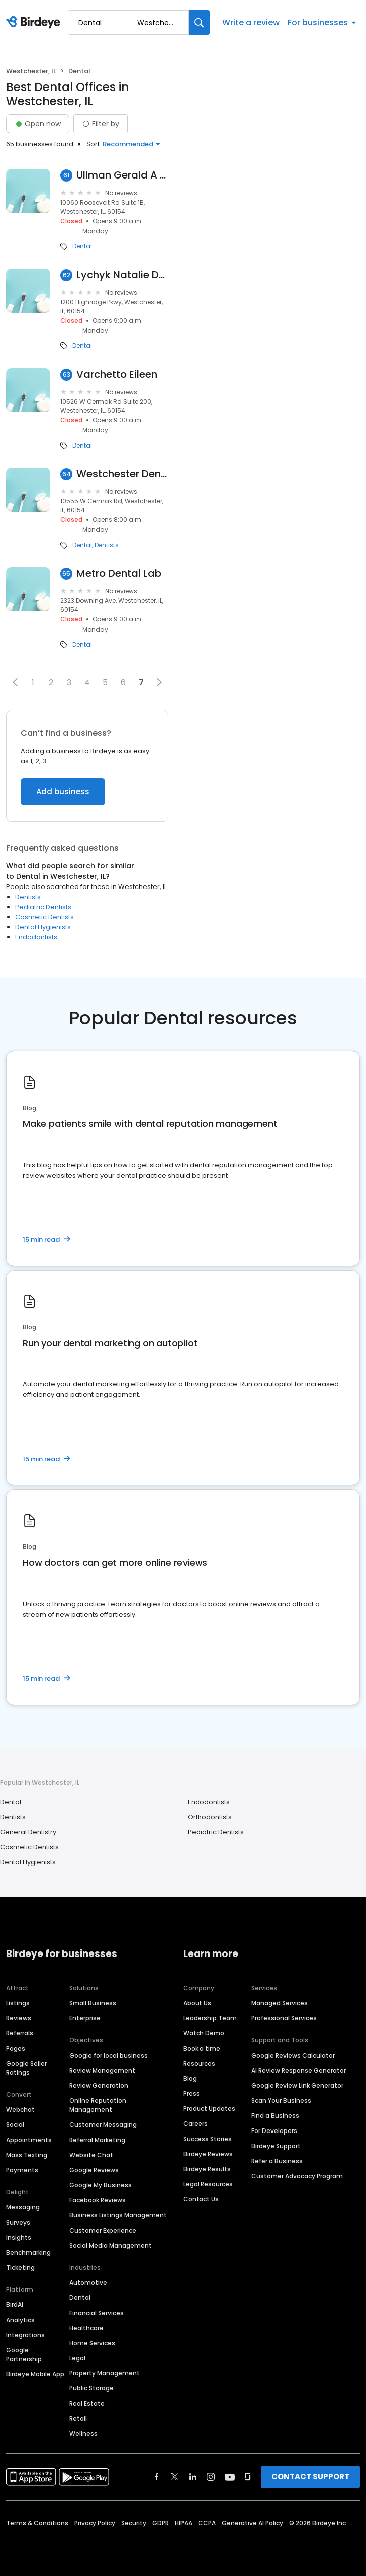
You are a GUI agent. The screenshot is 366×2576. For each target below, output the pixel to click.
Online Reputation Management (97, 2105)
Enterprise (85, 2018)
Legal (77, 2358)
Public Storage (91, 2388)
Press (191, 2093)
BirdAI (14, 2304)
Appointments (29, 2140)
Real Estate (87, 2403)
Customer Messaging (103, 2124)
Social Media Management (110, 2245)
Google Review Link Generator (297, 2085)
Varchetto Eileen (116, 374)
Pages (15, 2048)
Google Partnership (24, 2354)
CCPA (207, 2523)
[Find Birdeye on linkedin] (193, 2477)
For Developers (274, 2130)
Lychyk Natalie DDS (122, 275)
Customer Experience (102, 2230)
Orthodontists (210, 1817)
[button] (15, 682)
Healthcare (86, 2328)
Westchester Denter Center (122, 474)
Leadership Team (210, 2018)
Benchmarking (28, 2252)
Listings (18, 2003)
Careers (195, 2123)
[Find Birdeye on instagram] (211, 2477)
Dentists (107, 545)
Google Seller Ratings (26, 2068)
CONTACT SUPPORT (310, 2476)
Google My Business (100, 2185)
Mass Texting (26, 2155)
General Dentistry (28, 1832)
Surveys (18, 2222)
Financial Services (96, 2312)
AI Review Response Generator (298, 2070)
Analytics (20, 2320)
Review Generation (98, 2085)
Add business (62, 791)
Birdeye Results (207, 2169)
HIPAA (183, 2523)
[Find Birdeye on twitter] (174, 2477)
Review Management (102, 2070)
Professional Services (284, 2018)
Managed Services (279, 2003)
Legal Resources (208, 2184)
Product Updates (209, 2108)
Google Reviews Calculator (293, 2055)
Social (15, 2124)
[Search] (199, 22)
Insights (18, 2237)
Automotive (88, 2282)
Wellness (83, 2433)
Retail (78, 2418)
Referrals (19, 2033)
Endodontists (36, 937)
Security (133, 2523)
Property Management (104, 2373)
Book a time (201, 2048)
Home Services (92, 2343)
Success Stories (207, 2139)
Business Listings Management (118, 2215)
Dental (82, 246)
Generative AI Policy (252, 2523)
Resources (199, 2063)
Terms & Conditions (37, 2523)
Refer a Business (277, 2161)
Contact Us (201, 2199)
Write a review (251, 22)
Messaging (23, 2207)
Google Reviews (94, 2170)
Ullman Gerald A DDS (122, 175)
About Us (197, 2003)
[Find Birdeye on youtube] (230, 2477)
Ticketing (20, 2267)
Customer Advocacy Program (297, 2176)
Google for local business (108, 2055)
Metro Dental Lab (118, 573)
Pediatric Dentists (43, 907)
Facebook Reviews (97, 2200)
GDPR (160, 2523)
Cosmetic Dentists (44, 917)
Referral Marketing (97, 2140)
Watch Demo (203, 2033)
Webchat (20, 2109)
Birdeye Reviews (208, 2154)
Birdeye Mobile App (35, 2374)
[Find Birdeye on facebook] (157, 2477)
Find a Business (275, 2115)
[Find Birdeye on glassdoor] (248, 2477)
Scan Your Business (281, 2100)
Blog (190, 2078)
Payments (22, 2170)
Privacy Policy (94, 2523)
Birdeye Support (276, 2146)
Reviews (18, 2018)
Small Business (92, 2003)
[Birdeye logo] (35, 23)
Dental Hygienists (43, 927)
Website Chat (91, 2155)
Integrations (25, 2335)
